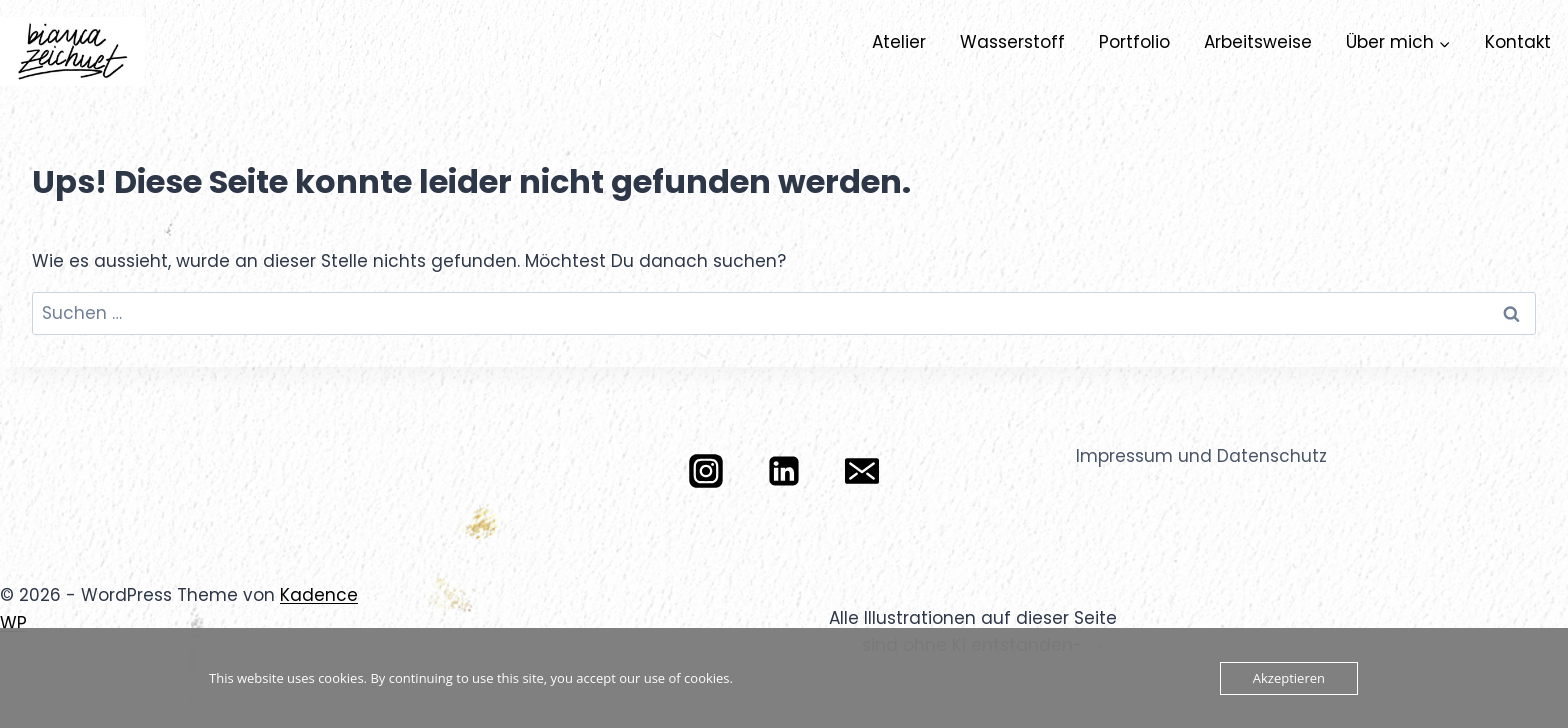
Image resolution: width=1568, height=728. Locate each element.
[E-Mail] (862, 471)
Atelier (899, 42)
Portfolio (1134, 42)
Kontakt (1518, 42)
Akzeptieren (1289, 678)
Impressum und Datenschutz (1201, 456)
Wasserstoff (1012, 42)
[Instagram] (706, 471)
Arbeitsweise (1258, 42)
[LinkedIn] (784, 471)
